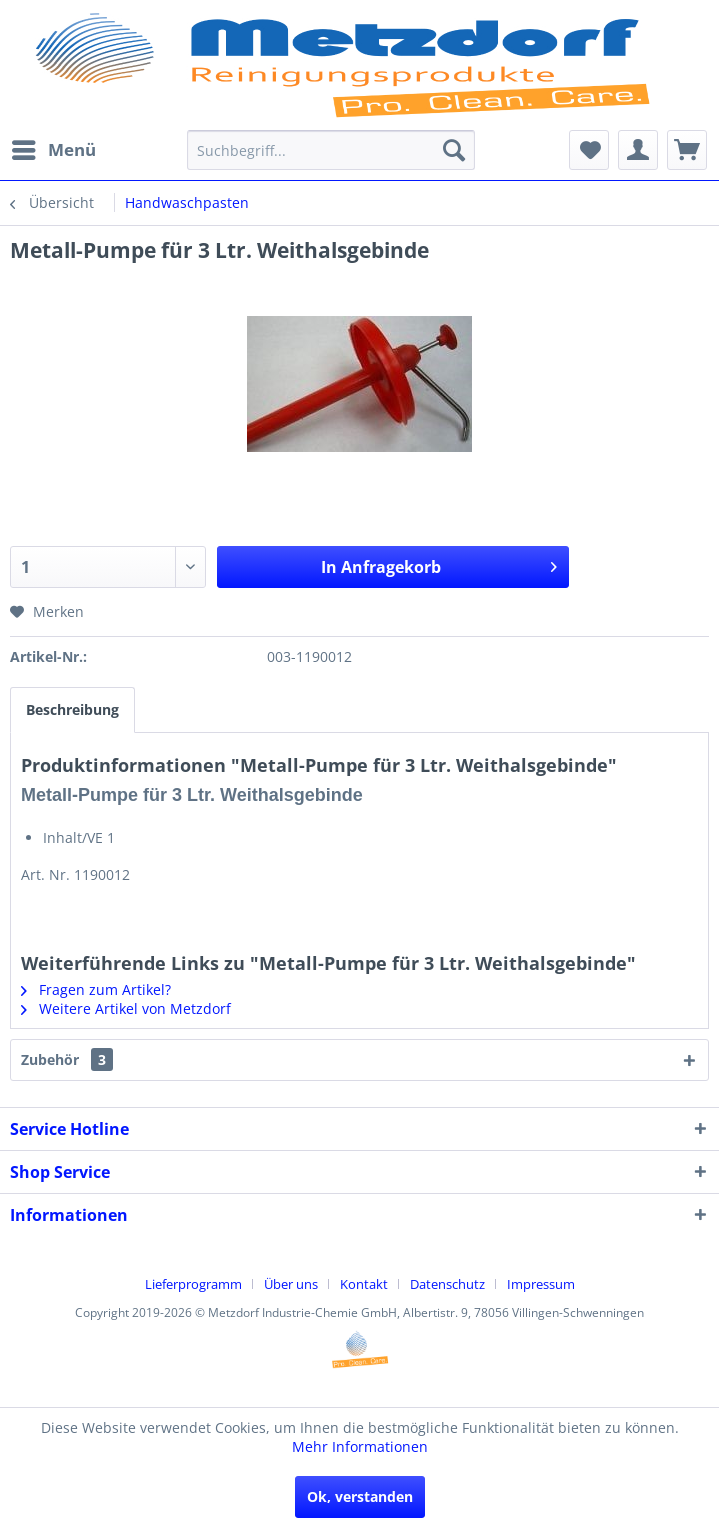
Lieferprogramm (193, 1284)
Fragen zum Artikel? (96, 989)
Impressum (541, 1284)
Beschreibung (72, 709)
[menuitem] (53, 150)
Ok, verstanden (360, 1496)
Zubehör (67, 1059)
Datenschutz (447, 1284)
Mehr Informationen (360, 1446)
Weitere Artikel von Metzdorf (126, 1008)
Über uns (291, 1284)
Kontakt (364, 1284)
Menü (54, 147)
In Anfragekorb (439, 564)
